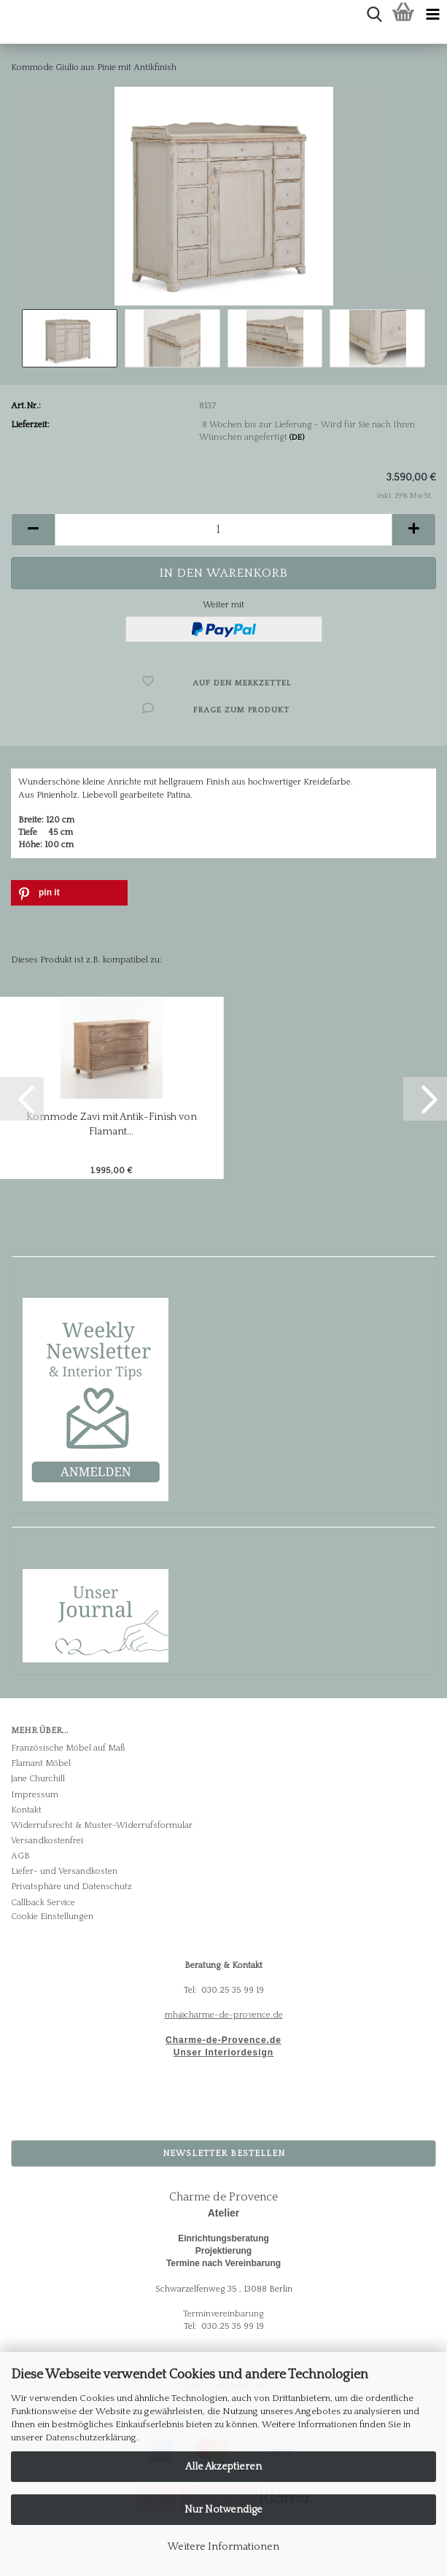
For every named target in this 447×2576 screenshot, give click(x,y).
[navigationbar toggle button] (432, 14)
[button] (33, 529)
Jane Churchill (38, 1778)
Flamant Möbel (41, 1763)
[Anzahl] (223, 529)
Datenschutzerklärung (90, 2437)
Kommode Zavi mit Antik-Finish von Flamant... (111, 1124)
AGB (20, 1856)
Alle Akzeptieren (223, 2466)
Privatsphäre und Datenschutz (71, 1886)
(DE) (296, 437)
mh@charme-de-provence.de (224, 2015)
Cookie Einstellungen (52, 1916)
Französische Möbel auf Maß (68, 1748)
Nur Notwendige (223, 2509)
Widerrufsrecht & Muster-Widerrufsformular (102, 1825)
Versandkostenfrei (47, 1840)
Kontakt (26, 1810)
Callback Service (43, 1902)
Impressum (34, 1794)
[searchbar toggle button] (374, 14)
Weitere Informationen (223, 2547)
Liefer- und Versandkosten (64, 1871)
